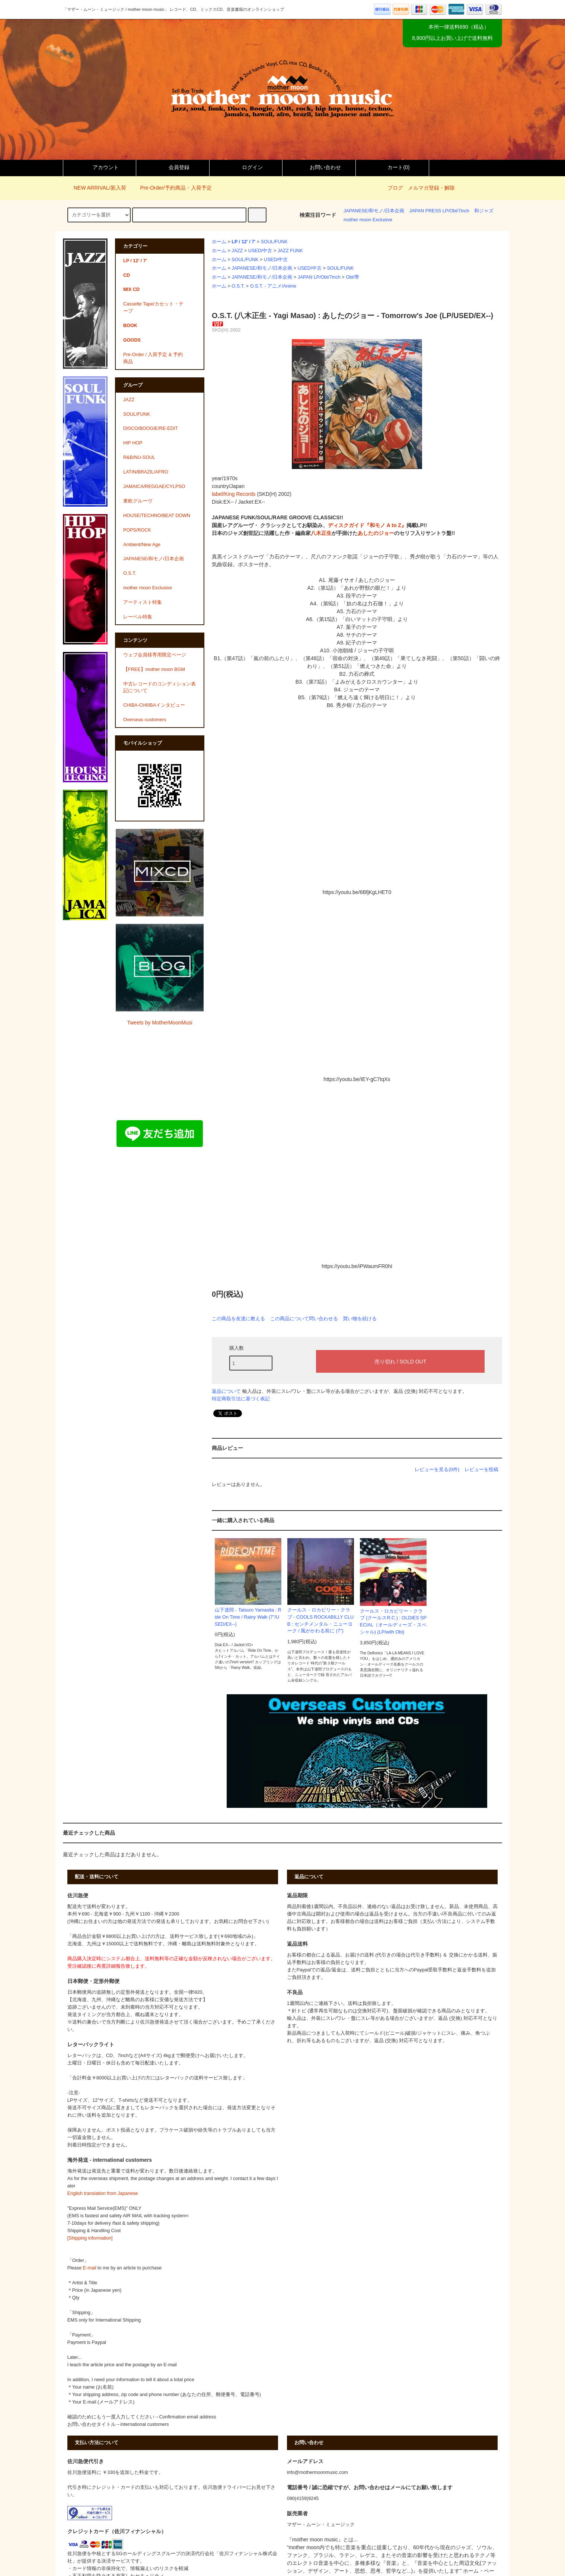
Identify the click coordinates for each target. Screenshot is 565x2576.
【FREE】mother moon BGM (154, 669)
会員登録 (172, 167)
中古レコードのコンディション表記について (159, 687)
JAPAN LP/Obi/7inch (319, 277)
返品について (226, 1391)
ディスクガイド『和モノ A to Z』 (367, 525)
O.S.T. (238, 286)
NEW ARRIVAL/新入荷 (95, 188)
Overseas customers (144, 719)
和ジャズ (484, 210)
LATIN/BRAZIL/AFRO (145, 472)
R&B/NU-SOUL (139, 457)
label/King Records (234, 494)
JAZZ (237, 250)
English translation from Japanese (102, 2193)
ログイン (246, 167)
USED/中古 (260, 250)
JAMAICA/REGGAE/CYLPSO (154, 486)
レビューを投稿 (481, 1469)
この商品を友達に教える (238, 1318)
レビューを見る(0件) (437, 1469)
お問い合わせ (319, 167)
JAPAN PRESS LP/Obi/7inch (439, 210)
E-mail (89, 2268)
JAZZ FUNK (290, 250)
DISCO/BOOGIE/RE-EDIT (150, 428)
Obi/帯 (352, 277)
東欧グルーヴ (137, 501)
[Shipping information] (90, 2238)
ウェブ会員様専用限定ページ (154, 655)
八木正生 (321, 533)
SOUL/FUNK (274, 241)
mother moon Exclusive (368, 219)
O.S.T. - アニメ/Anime (273, 286)
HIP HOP (133, 443)
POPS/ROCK (137, 530)
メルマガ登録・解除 (431, 188)
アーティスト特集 (142, 602)
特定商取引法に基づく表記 (241, 1398)
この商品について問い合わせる (304, 1318)
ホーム (219, 241)
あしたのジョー (376, 533)
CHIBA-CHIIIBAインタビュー (154, 705)
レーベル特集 (137, 617)
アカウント (99, 167)
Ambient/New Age (141, 544)
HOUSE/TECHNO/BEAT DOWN (156, 515)
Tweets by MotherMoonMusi (159, 1023)
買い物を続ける (360, 1318)
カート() (392, 167)
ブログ (395, 188)
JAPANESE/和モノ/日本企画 (374, 210)
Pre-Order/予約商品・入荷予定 (171, 188)
